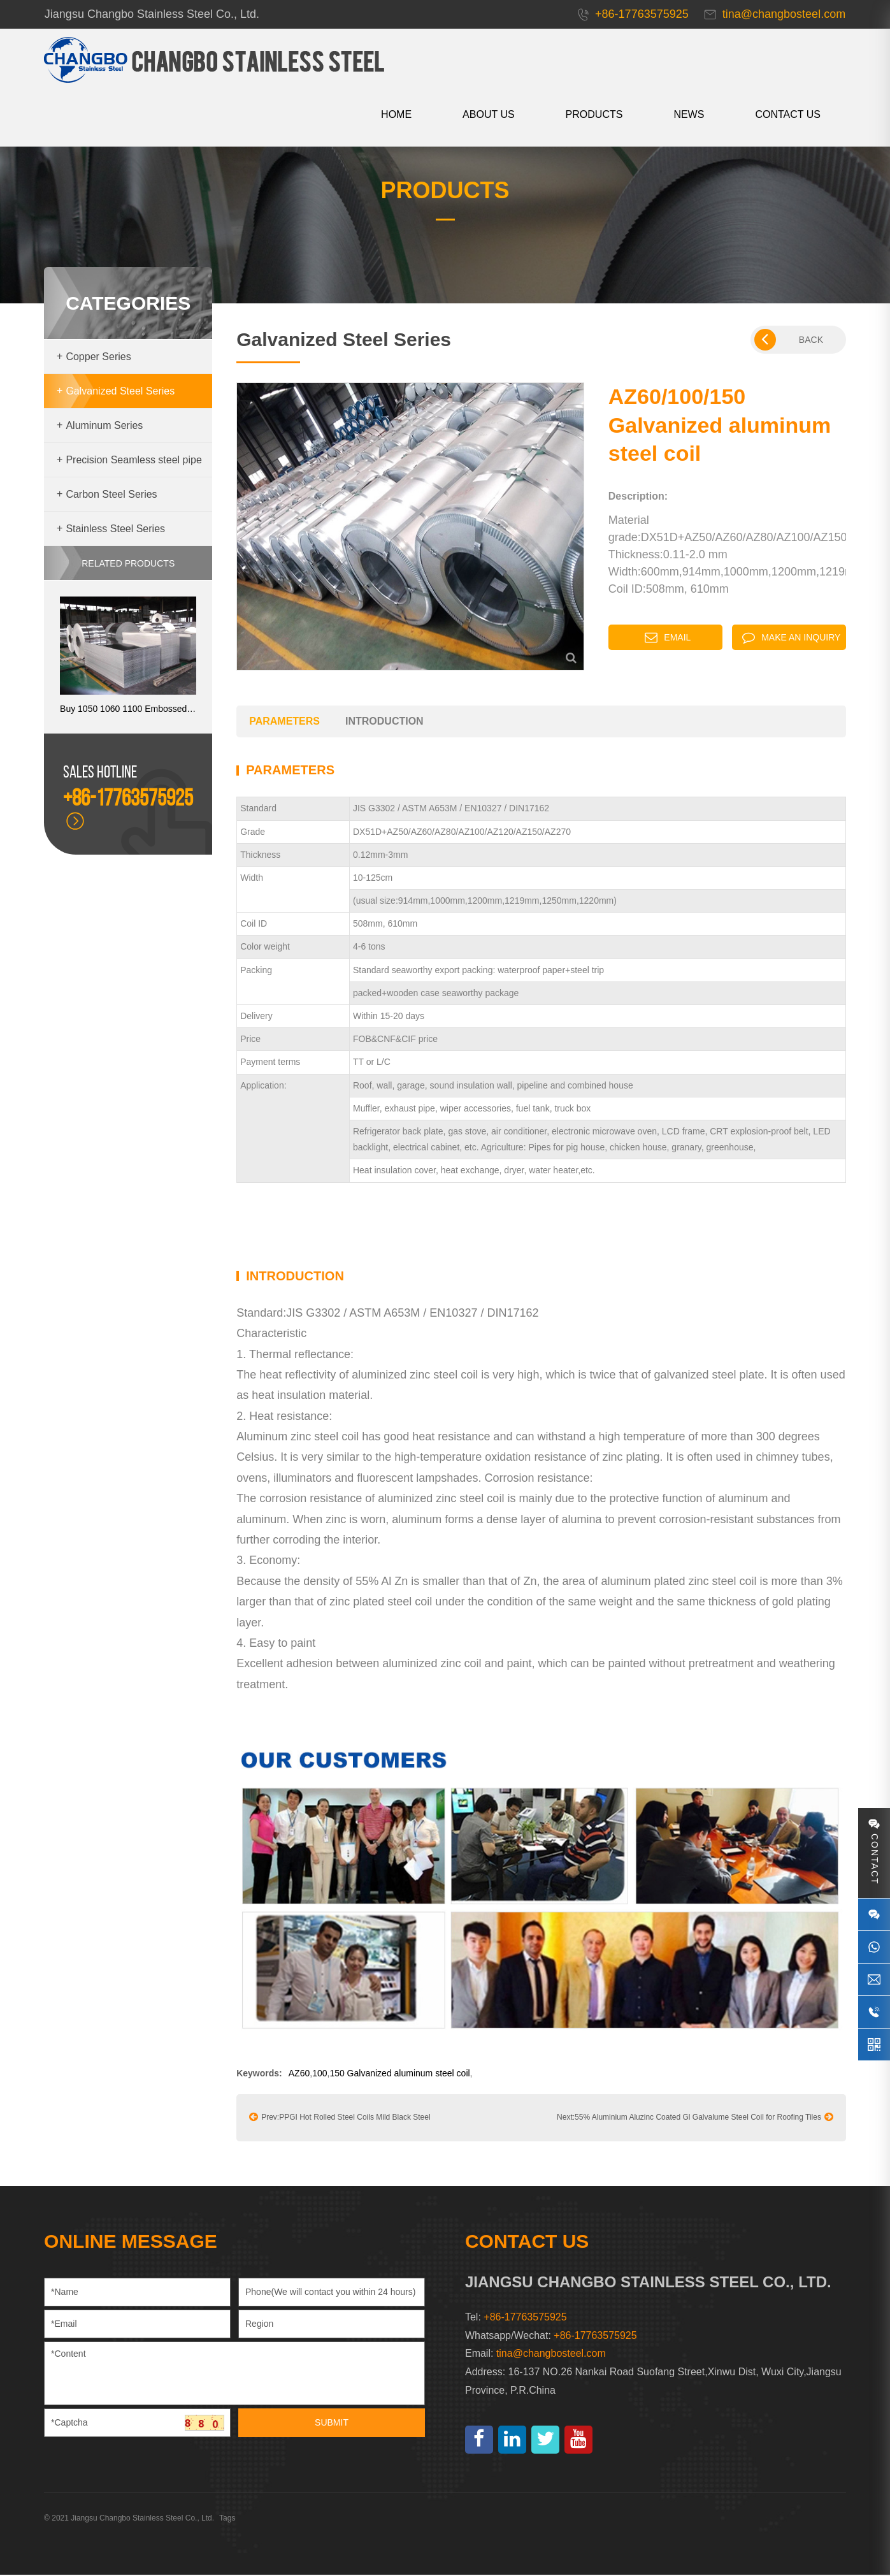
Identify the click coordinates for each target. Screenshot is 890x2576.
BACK (788, 341)
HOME (395, 114)
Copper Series (94, 358)
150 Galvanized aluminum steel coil (400, 2074)
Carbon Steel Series (107, 496)
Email (668, 639)
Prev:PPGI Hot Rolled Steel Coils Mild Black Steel (340, 2118)
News (688, 114)
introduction (384, 723)
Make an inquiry (791, 639)
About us (488, 114)
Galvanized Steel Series (116, 393)
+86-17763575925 (595, 2336)
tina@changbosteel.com (551, 2354)
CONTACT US (788, 114)
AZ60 (299, 2074)
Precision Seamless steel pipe (130, 462)
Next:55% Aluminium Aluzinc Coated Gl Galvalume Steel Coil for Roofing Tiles (694, 2118)
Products (593, 114)
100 (320, 2074)
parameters (285, 723)
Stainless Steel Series (111, 530)
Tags (228, 2519)
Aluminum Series (100, 427)
